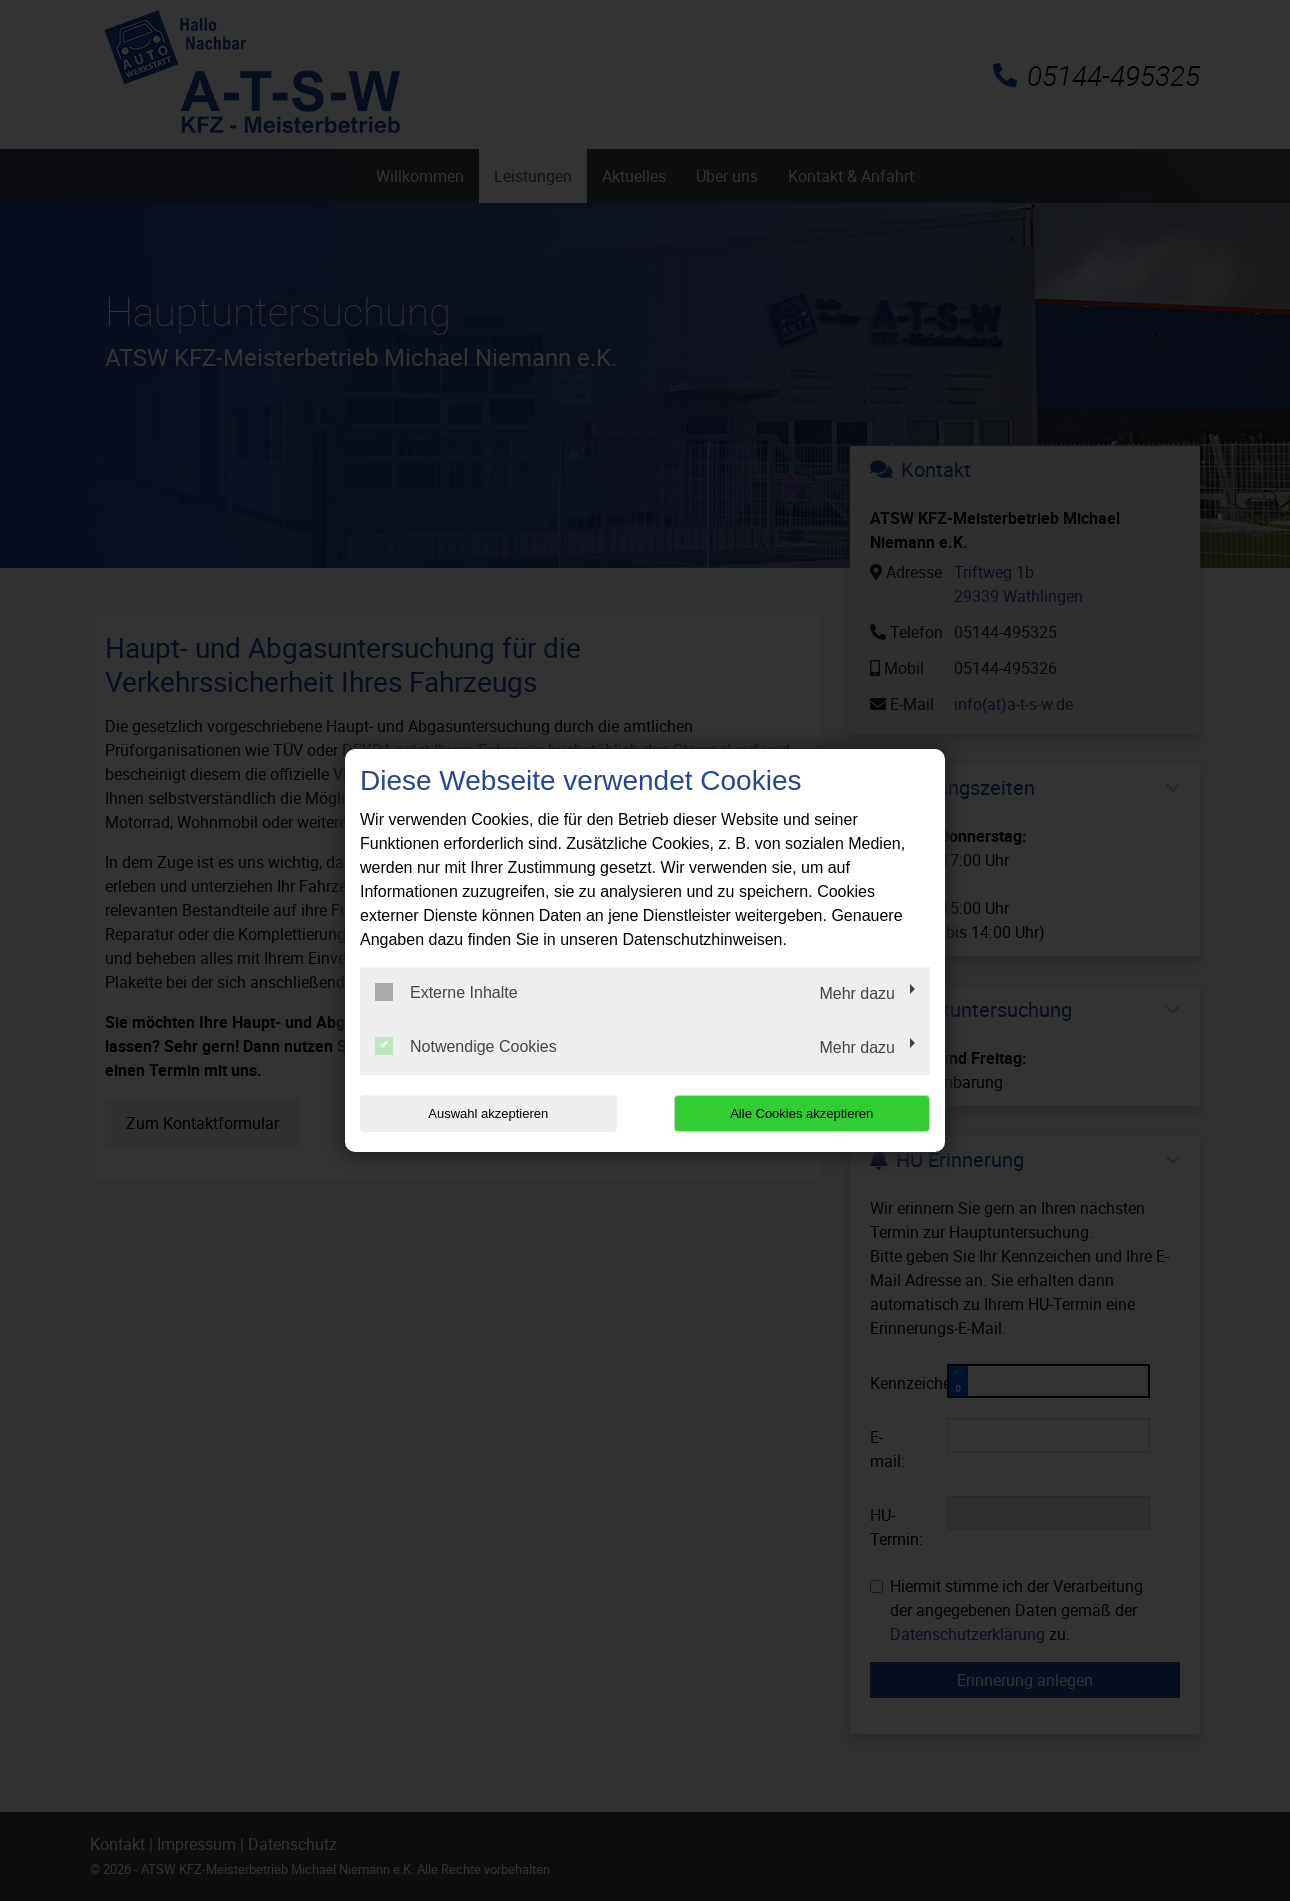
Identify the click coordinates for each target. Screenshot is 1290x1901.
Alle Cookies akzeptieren (801, 1113)
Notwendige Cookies (466, 1046)
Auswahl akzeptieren (488, 1113)
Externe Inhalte (446, 992)
